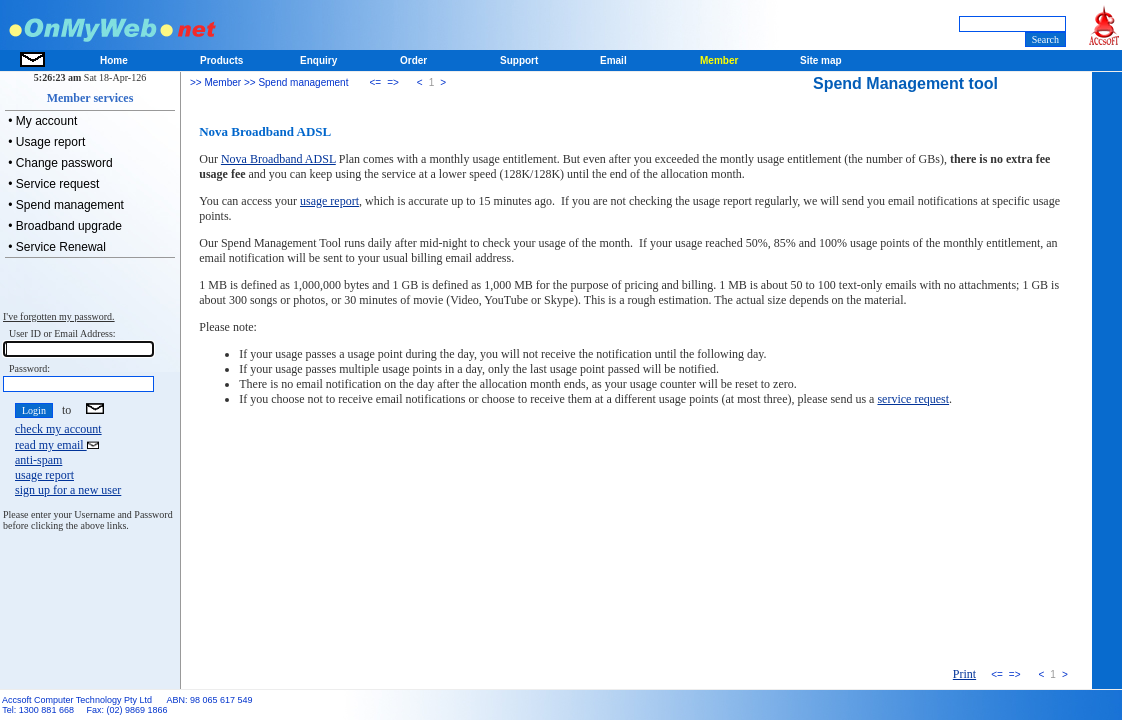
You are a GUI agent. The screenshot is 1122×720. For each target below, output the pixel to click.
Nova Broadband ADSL (278, 159)
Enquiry (318, 60)
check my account (58, 429)
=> (393, 82)
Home (114, 60)
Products (221, 60)
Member (719, 60)
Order (413, 60)
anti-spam (38, 460)
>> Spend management (294, 82)
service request (913, 399)
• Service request (52, 184)
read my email (57, 445)
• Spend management (64, 205)
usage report (44, 475)
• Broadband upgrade (63, 226)
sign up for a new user (68, 490)
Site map (821, 60)
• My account (41, 121)
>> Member (215, 82)
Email (613, 60)
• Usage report (45, 142)
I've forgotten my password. (59, 316)
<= (375, 82)
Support (519, 60)
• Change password (59, 163)
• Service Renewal (55, 247)
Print (964, 674)
